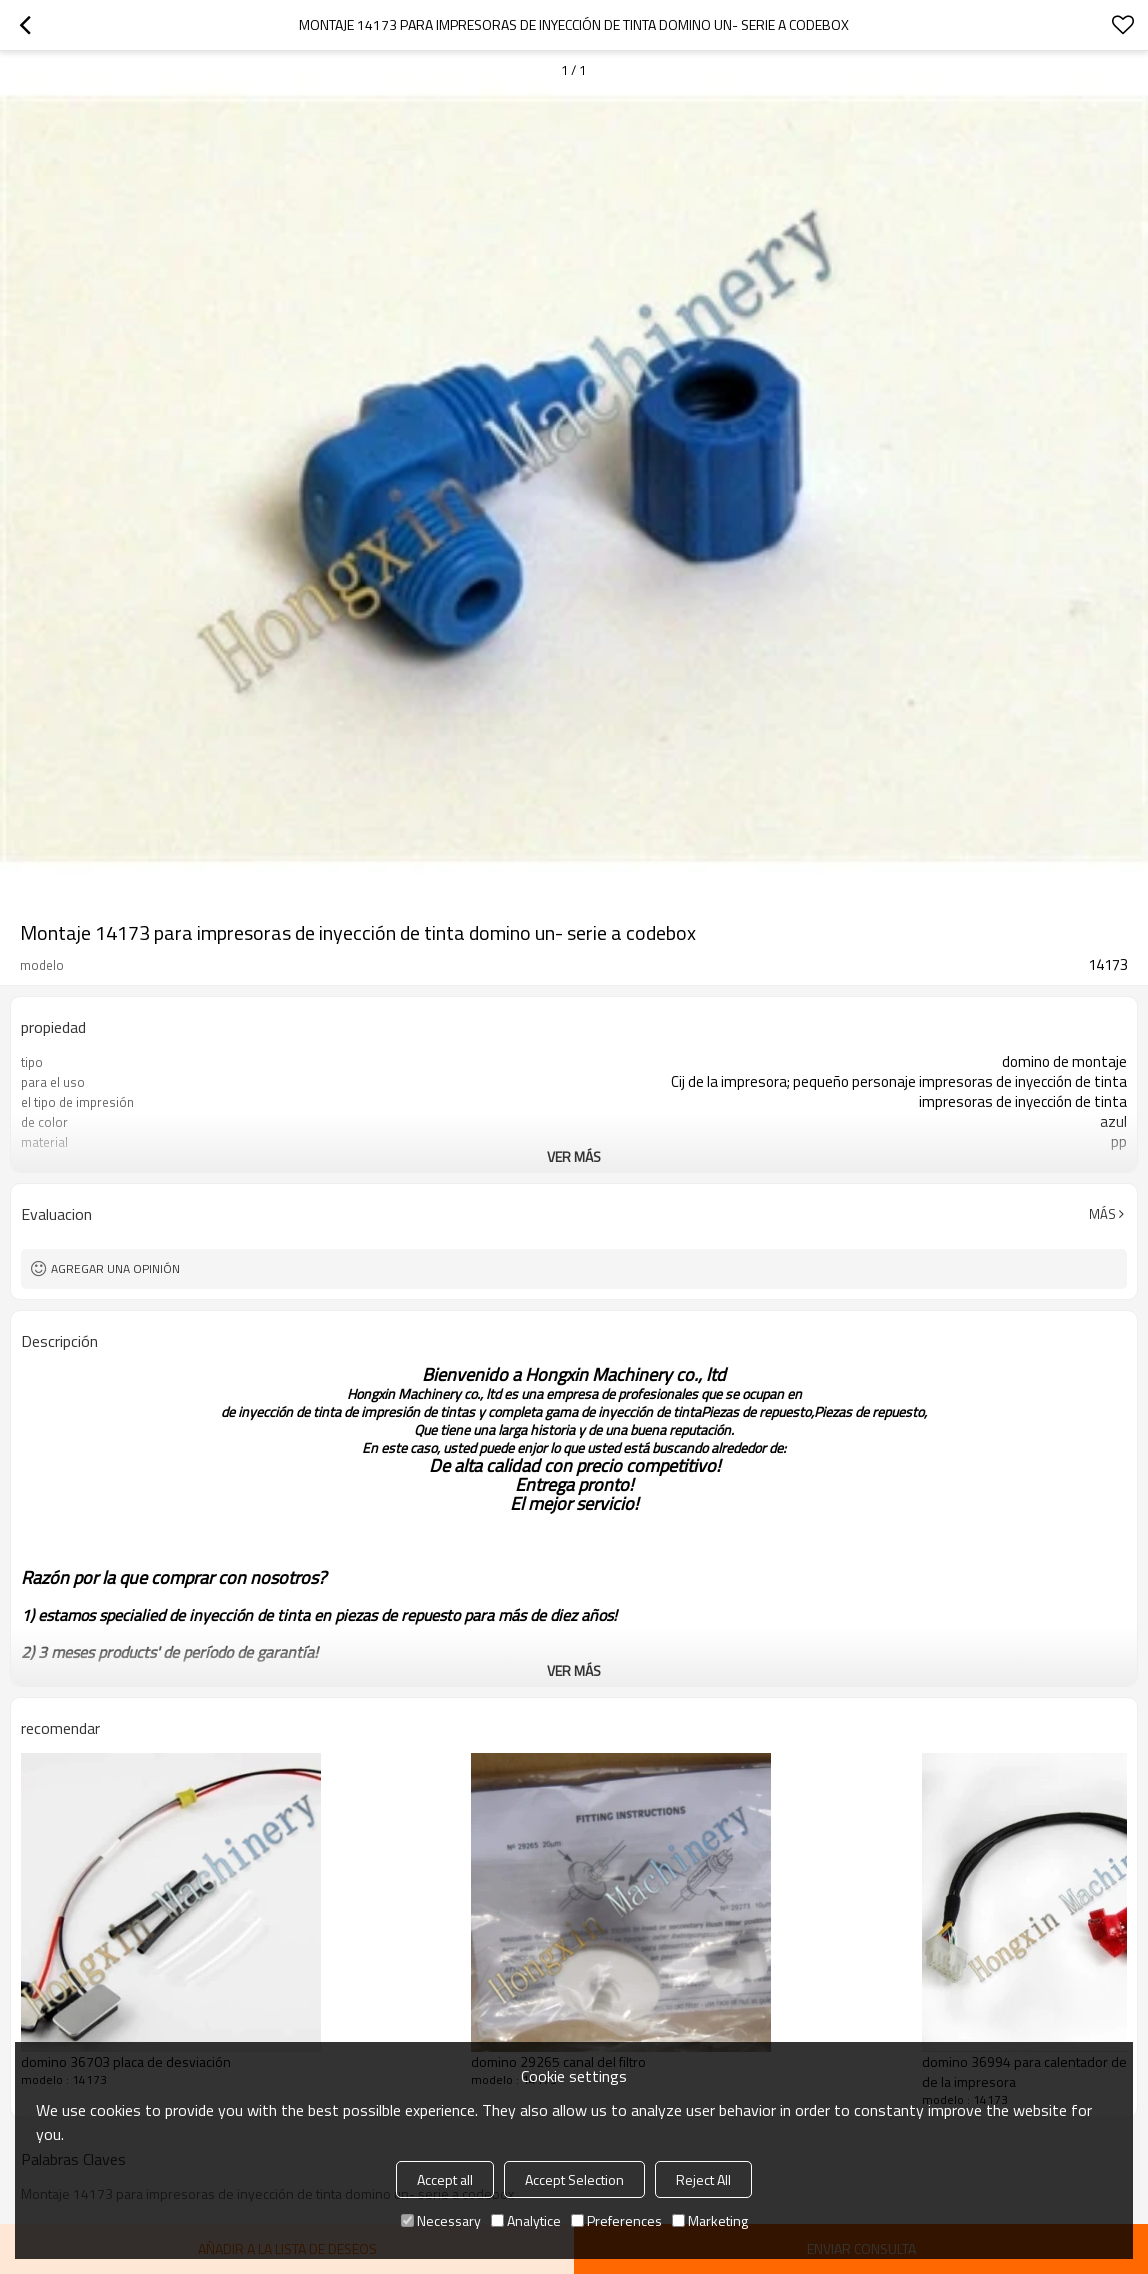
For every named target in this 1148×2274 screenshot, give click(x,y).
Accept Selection (574, 2179)
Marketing (710, 2220)
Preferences (616, 2220)
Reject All (703, 2179)
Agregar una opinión (115, 1268)
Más (1102, 1214)
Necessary (441, 2220)
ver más (574, 1156)
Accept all (445, 2179)
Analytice (526, 2220)
